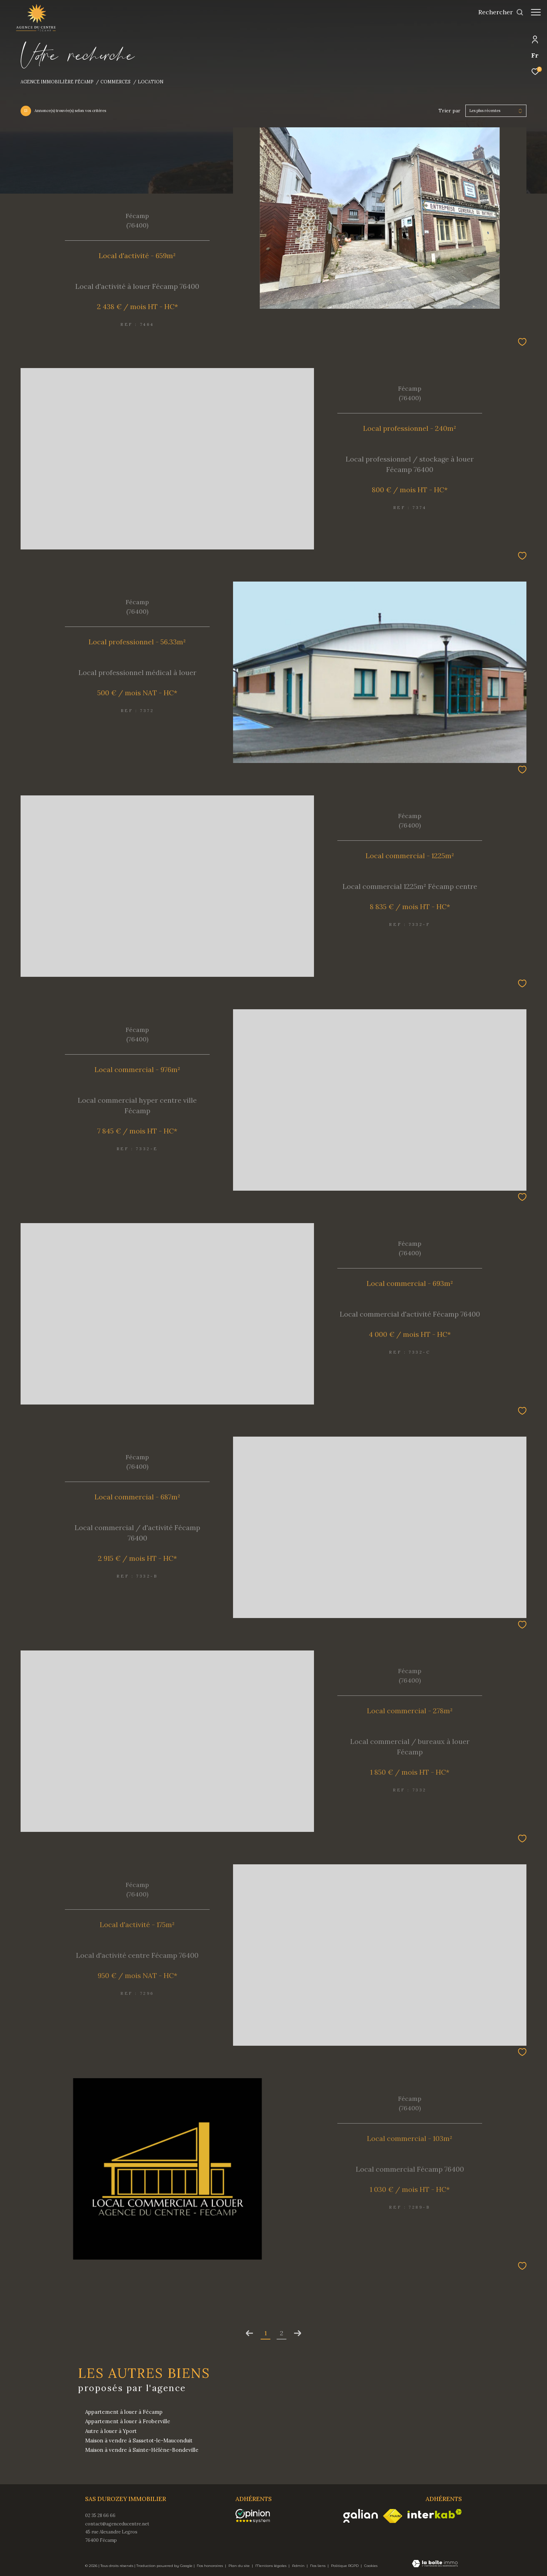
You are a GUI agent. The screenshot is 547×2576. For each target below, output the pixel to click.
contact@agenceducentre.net (117, 2524)
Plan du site (239, 2565)
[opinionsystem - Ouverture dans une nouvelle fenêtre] (256, 2516)
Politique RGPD (345, 2565)
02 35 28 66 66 (100, 2515)
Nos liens (318, 2565)
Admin (299, 2565)
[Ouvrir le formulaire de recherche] (497, 12)
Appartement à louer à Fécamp (124, 2412)
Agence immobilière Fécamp (57, 81)
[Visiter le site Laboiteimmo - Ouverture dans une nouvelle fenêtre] (435, 2564)
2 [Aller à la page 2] (281, 2333)
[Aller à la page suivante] (297, 2333)
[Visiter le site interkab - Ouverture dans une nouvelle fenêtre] (434, 2513)
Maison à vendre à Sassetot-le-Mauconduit (139, 2440)
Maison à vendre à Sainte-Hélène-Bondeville (141, 2450)
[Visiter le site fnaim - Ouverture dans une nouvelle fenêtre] (392, 2516)
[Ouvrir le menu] (536, 12)
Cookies (370, 2566)
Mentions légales (271, 2565)
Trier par (449, 111)
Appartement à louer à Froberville (127, 2421)
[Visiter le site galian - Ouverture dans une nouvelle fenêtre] (360, 2516)
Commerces (115, 81)
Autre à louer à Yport (111, 2431)
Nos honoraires (210, 2565)
